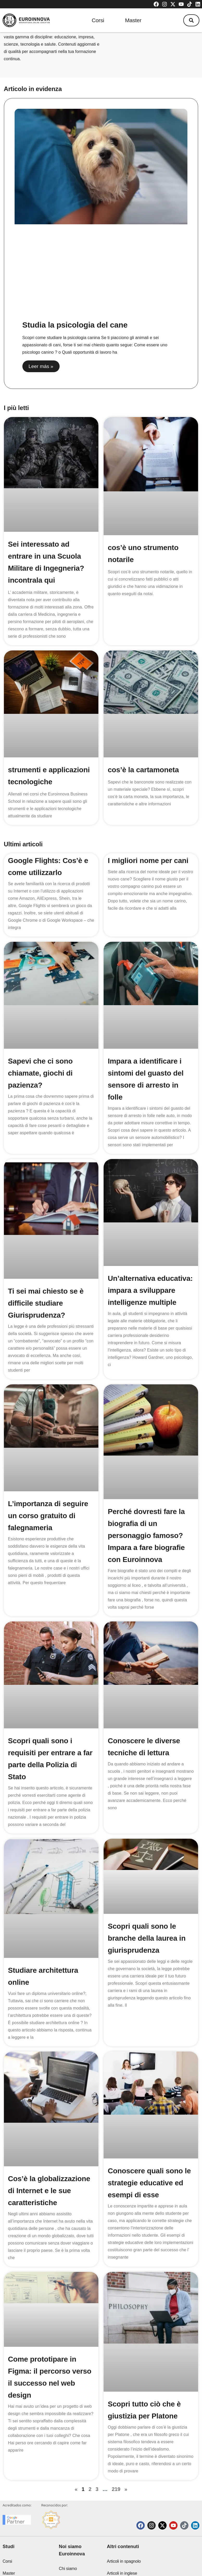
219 (116, 2439)
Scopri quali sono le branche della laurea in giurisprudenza (147, 1921)
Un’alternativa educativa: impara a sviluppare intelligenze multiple (150, 1290)
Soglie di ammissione (126, 2559)
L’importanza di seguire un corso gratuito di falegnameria (48, 1516)
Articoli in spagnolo (124, 2523)
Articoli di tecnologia (125, 2547)
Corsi (98, 20)
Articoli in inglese (122, 2535)
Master (133, 20)
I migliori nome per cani (148, 860)
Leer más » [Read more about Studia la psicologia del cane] (41, 366)
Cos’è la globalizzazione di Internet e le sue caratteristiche (49, 2154)
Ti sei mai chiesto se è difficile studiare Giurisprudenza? (46, 1303)
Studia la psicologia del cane (75, 325)
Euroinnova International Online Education (76, 2554)
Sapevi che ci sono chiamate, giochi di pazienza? (40, 1073)
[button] (191, 20)
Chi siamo (68, 2530)
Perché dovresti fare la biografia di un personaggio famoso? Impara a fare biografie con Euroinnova (146, 1535)
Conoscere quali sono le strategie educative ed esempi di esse (149, 2147)
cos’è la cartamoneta (143, 770)
